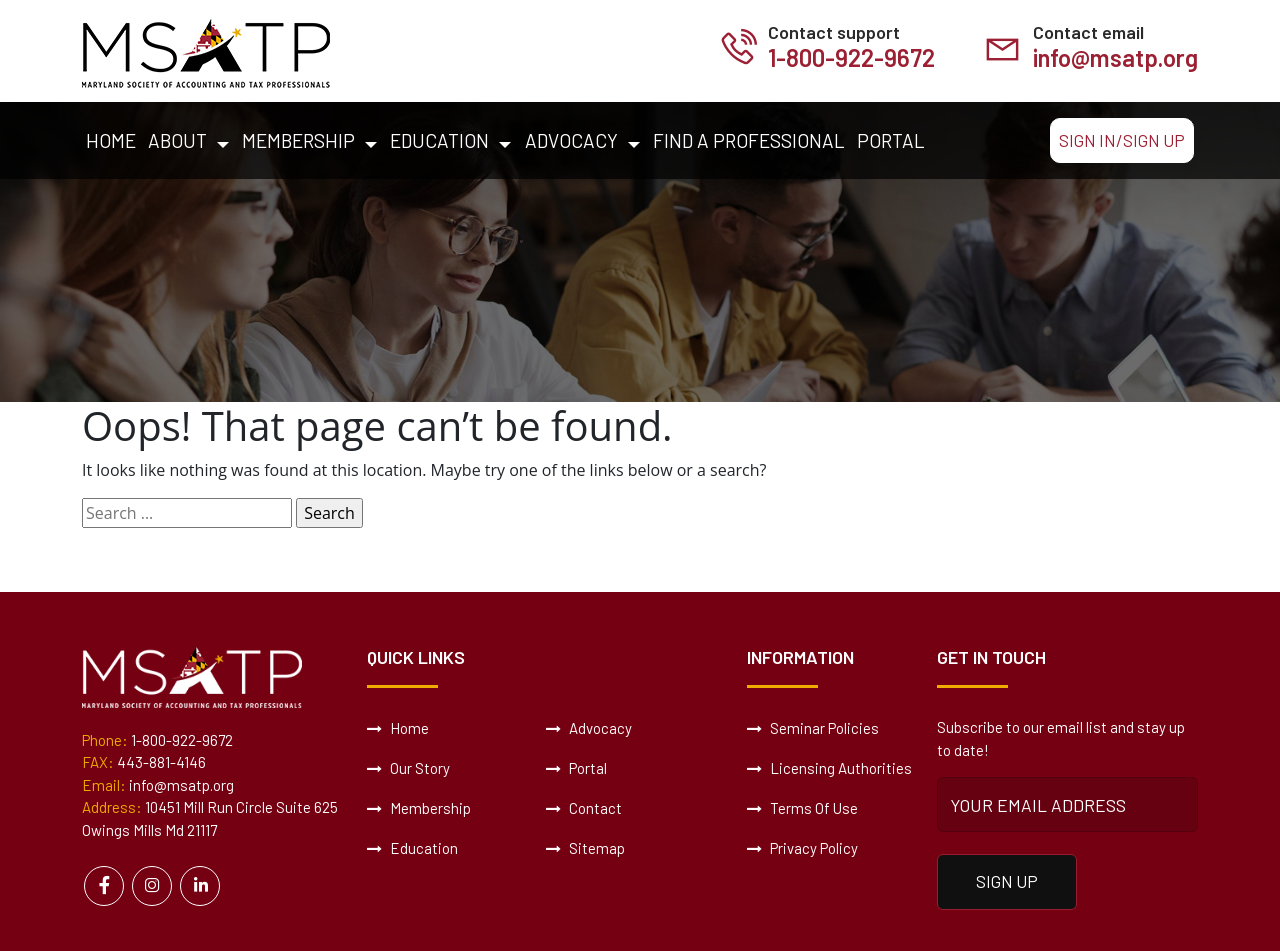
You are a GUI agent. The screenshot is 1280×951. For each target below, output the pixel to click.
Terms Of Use (802, 808)
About (177, 140)
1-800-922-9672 (851, 57)
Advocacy (571, 140)
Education (439, 140)
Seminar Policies (813, 728)
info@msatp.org (1115, 57)
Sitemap (585, 848)
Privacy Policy (802, 848)
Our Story (408, 768)
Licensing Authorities (829, 768)
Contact (584, 808)
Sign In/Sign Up (1122, 140)
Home (111, 140)
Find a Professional (749, 140)
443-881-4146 (161, 762)
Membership (298, 140)
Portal (891, 140)
